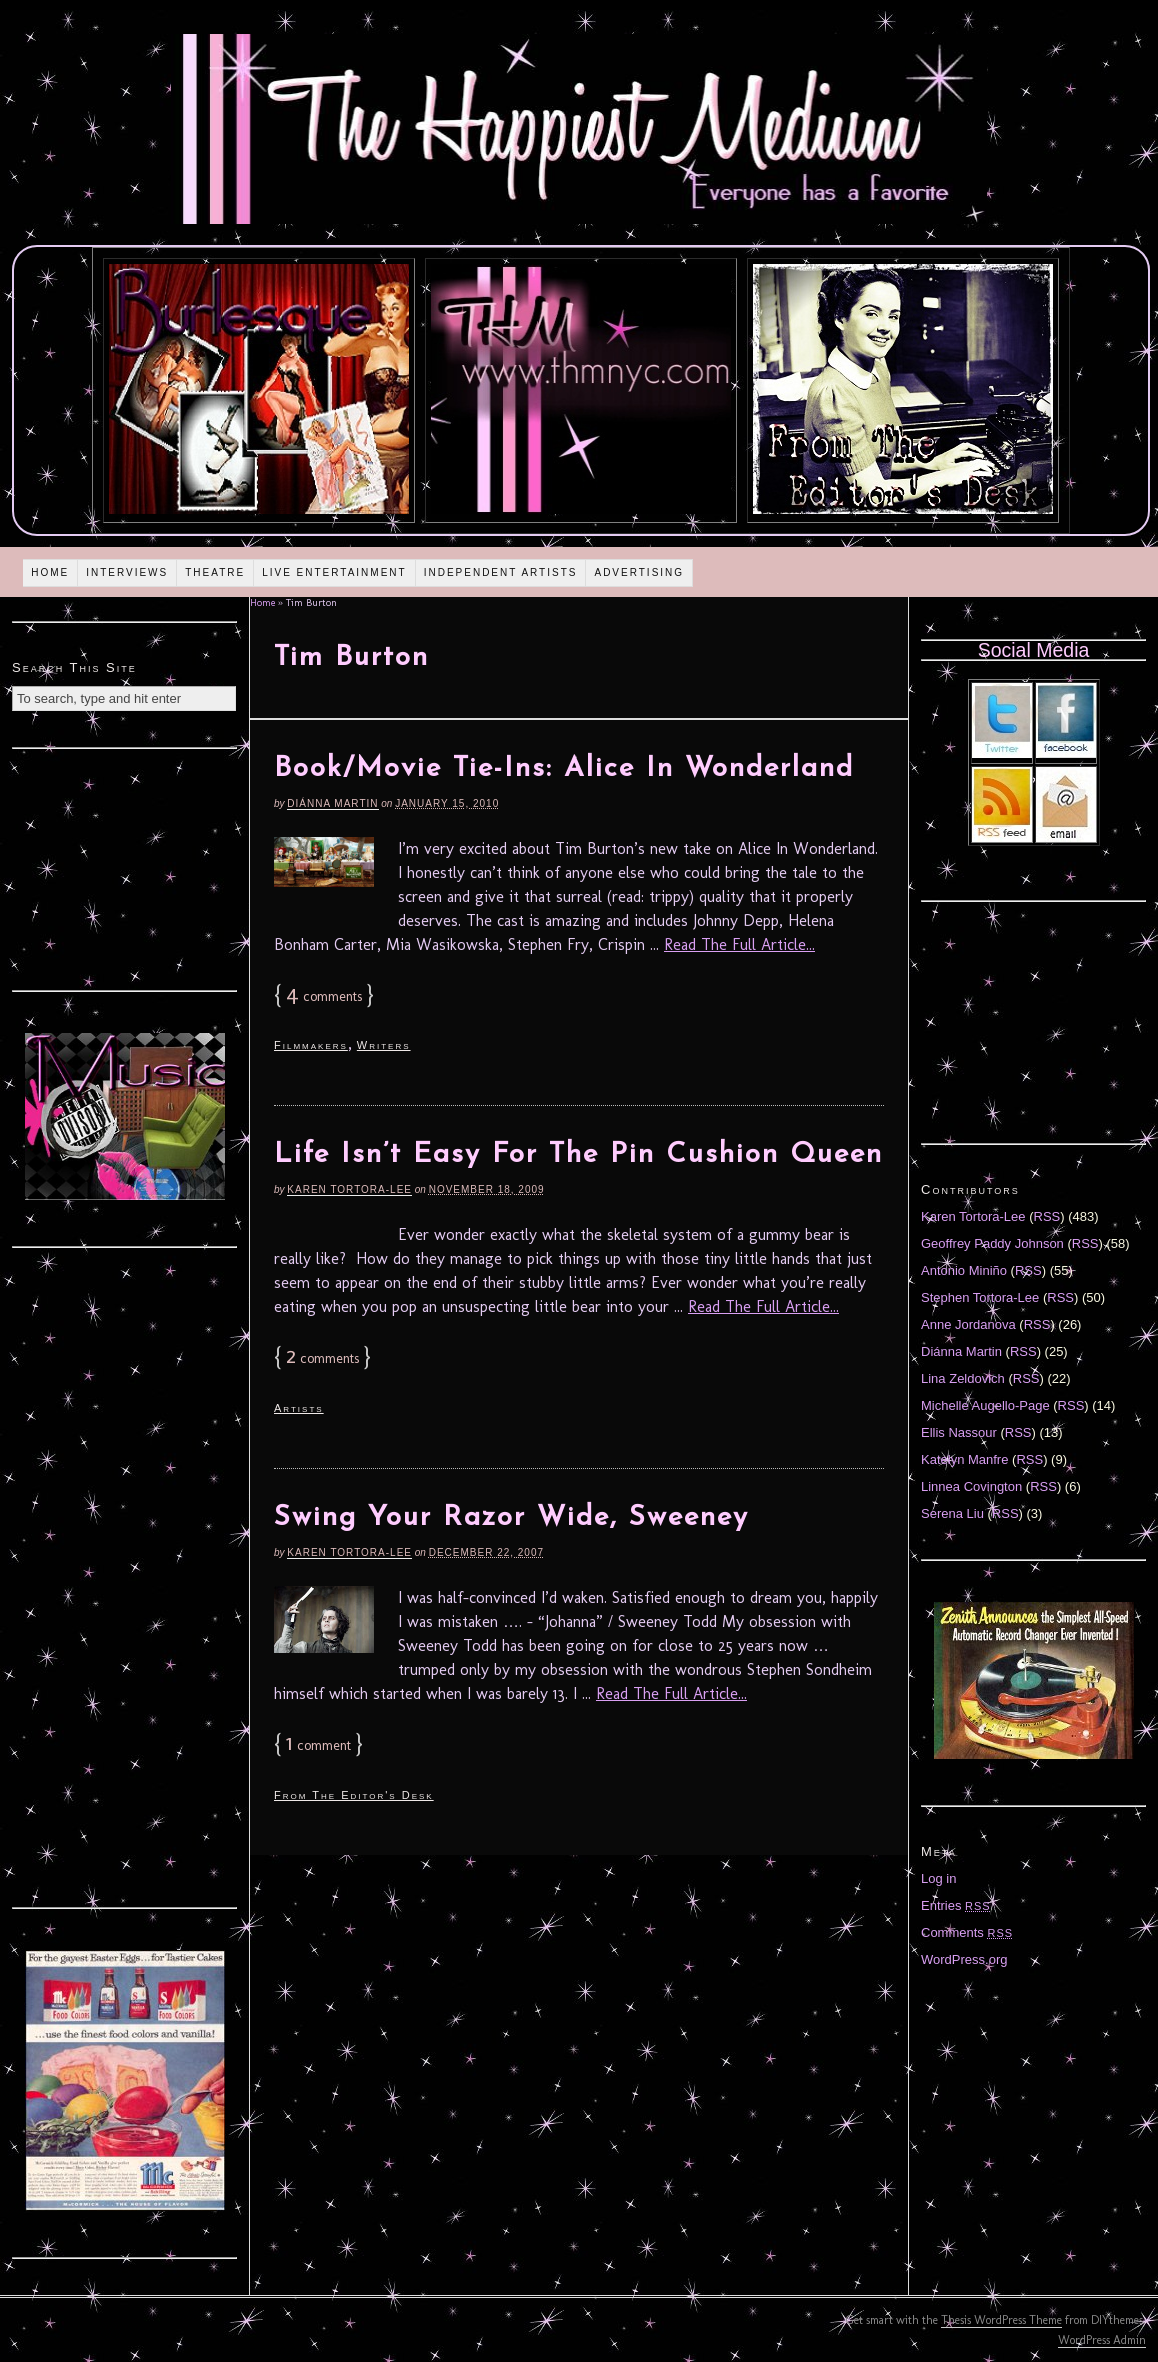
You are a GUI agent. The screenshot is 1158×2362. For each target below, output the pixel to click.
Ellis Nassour (959, 1432)
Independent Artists (501, 572)
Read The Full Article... (739, 944)
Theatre (215, 572)
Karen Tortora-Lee (349, 1189)
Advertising (639, 572)
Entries (956, 1905)
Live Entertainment (334, 572)
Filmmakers (311, 1045)
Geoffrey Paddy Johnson (992, 1243)
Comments (967, 1932)
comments (324, 996)
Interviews (127, 572)
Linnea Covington (971, 1486)
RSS (1047, 1216)
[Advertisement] (125, 867)
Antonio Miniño (964, 1270)
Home (50, 572)
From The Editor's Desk (354, 1795)
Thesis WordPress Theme (1001, 2320)
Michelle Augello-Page (985, 1405)
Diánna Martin (332, 803)
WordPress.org (964, 1959)
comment (318, 1745)
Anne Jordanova (968, 1324)
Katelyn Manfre (964, 1459)
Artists (299, 1408)
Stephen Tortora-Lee (980, 1297)
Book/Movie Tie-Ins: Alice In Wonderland (564, 769)
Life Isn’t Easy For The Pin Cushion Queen (578, 1155)
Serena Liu (952, 1513)
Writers (384, 1045)
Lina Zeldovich (963, 1378)
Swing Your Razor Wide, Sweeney (511, 1518)
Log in (938, 1878)
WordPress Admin (1102, 2340)
